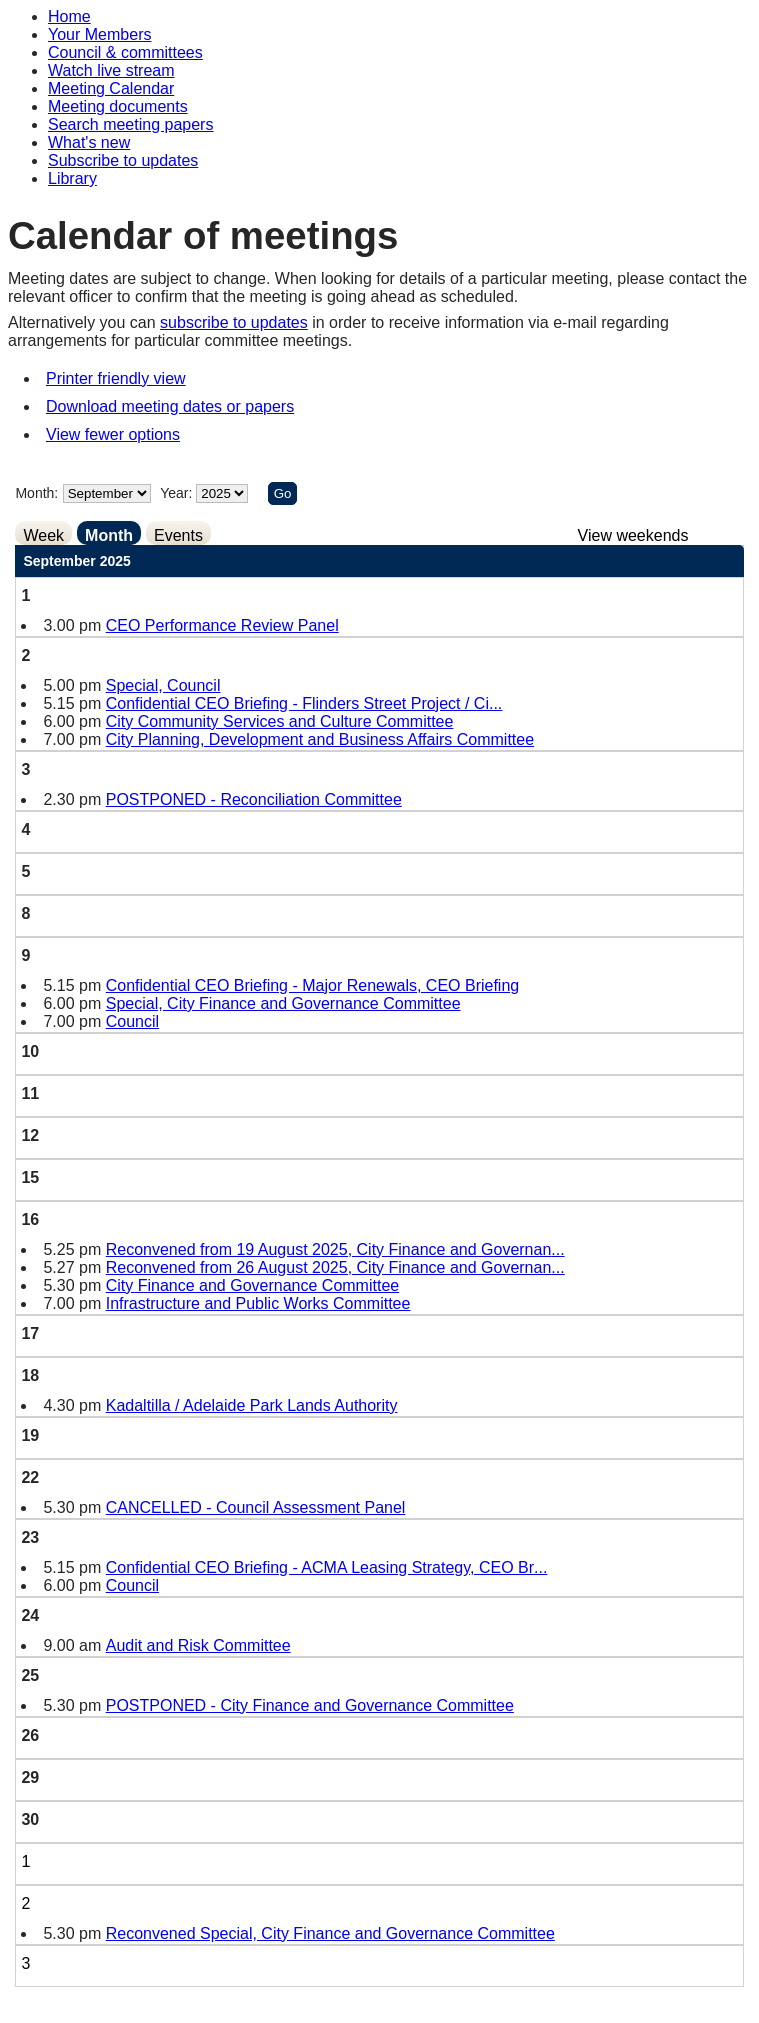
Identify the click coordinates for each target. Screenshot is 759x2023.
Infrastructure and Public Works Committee (258, 1303)
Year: (178, 493)
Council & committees (125, 52)
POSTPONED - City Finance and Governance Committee (310, 1705)
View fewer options (113, 434)
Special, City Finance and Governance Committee (283, 1003)
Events (178, 535)
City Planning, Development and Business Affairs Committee (320, 739)
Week (43, 535)
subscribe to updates (234, 322)
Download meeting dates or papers (170, 406)
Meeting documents (118, 106)
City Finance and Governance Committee (252, 1285)
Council (132, 1021)
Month (109, 535)
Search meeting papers (130, 124)
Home (69, 16)
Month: (36, 493)
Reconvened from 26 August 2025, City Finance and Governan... (335, 1267)
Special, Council (163, 685)
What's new (89, 142)
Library (72, 178)
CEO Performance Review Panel (222, 625)
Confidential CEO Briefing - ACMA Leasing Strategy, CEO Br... (327, 1567)
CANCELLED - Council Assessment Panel (256, 1507)
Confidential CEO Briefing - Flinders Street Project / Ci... (304, 703)
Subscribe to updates (123, 160)
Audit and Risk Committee (198, 1645)
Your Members (99, 34)
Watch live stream (111, 70)
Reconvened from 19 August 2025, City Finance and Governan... (335, 1249)
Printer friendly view (116, 378)
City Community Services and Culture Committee (280, 721)
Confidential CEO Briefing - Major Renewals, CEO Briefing (313, 985)
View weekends (633, 535)
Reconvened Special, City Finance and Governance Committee (330, 1933)
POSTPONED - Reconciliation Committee (254, 799)
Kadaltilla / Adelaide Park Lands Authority (252, 1405)
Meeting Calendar (111, 88)
